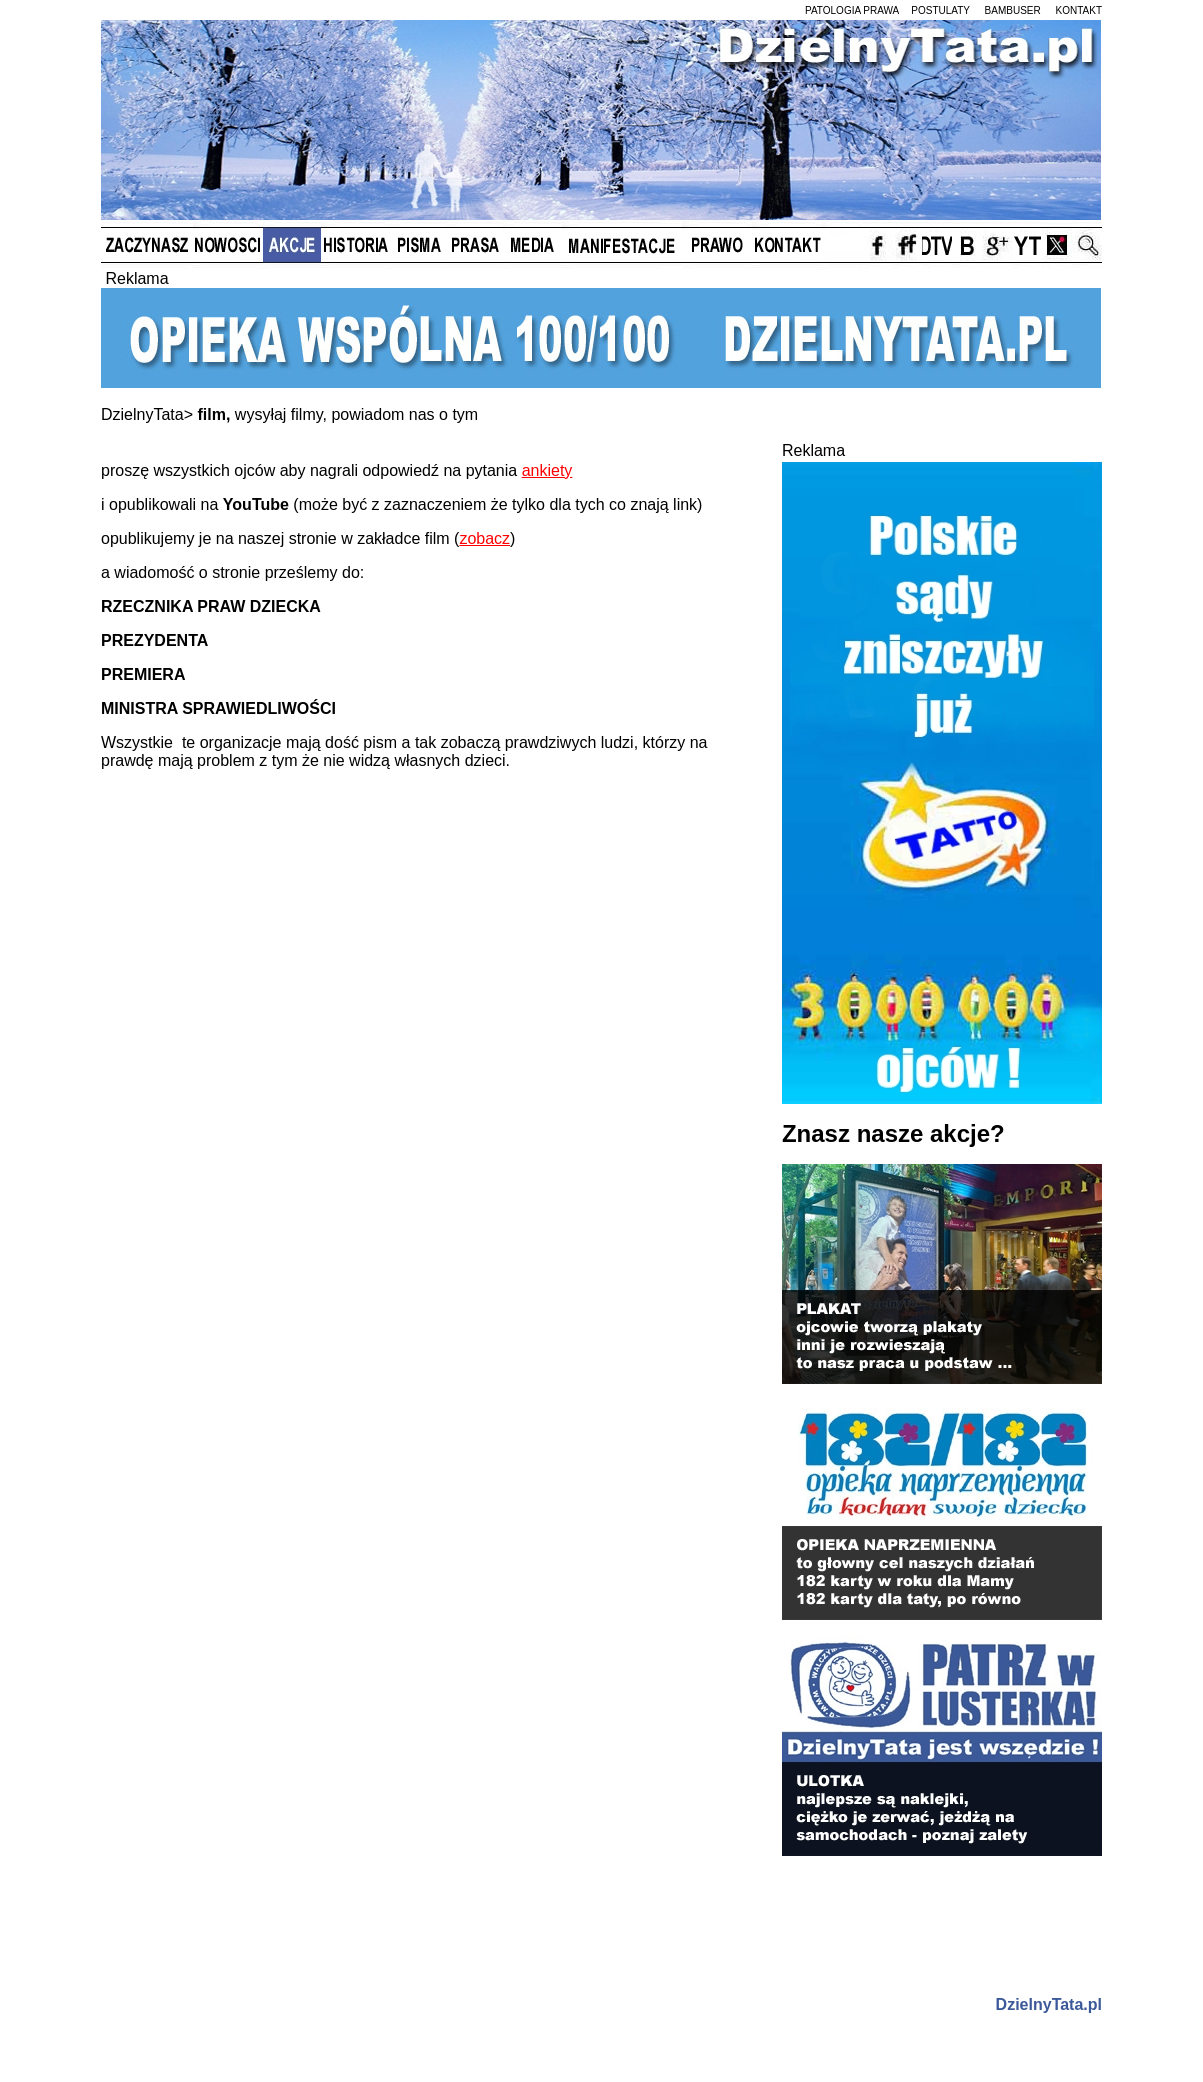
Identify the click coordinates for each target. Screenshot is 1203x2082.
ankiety (547, 470)
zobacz (484, 538)
